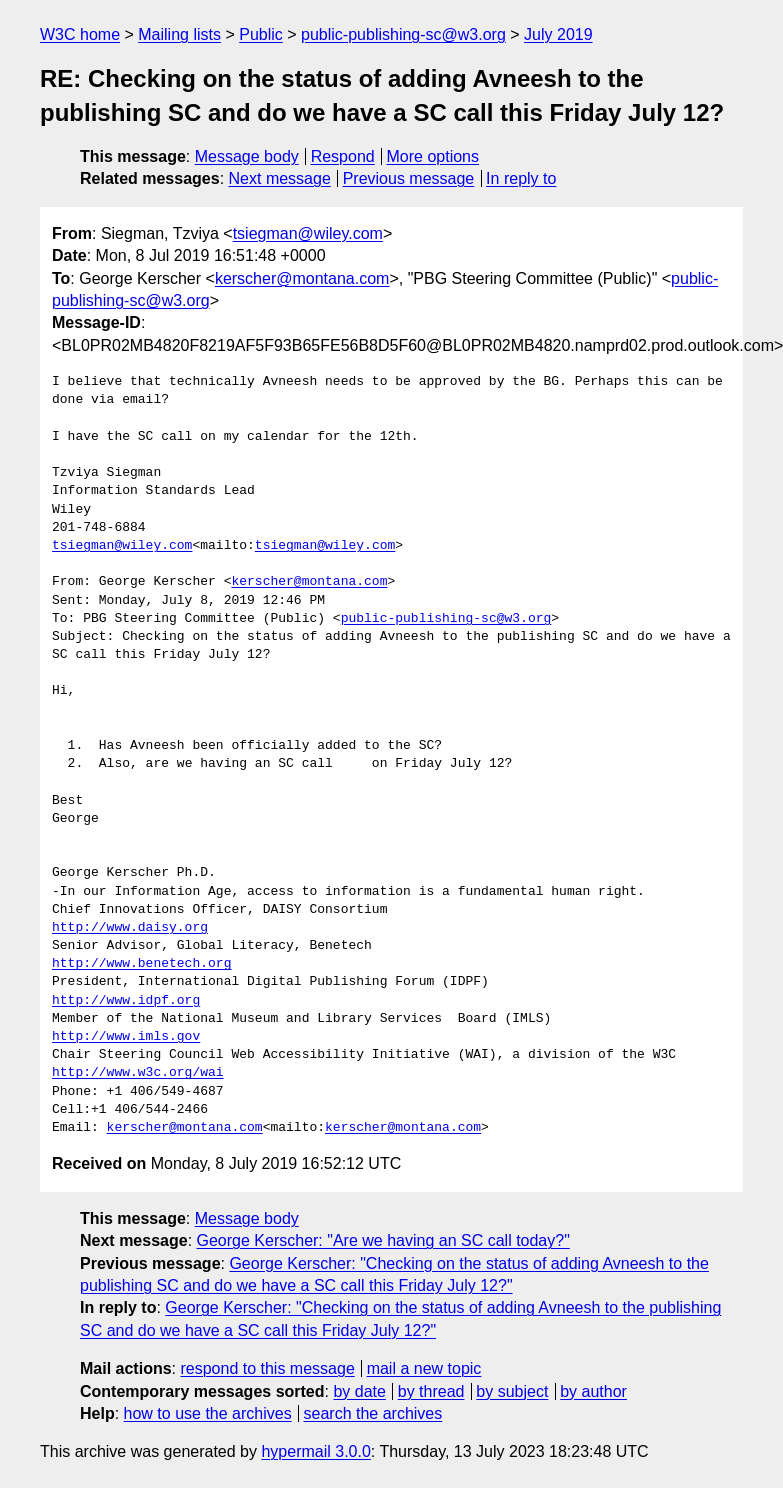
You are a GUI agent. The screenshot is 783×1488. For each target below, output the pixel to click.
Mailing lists (179, 34)
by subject (512, 1391)
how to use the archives (208, 1413)
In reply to (521, 178)
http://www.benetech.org (141, 964)
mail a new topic (424, 1368)
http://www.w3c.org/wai (138, 1073)
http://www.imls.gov (126, 1037)
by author (593, 1391)
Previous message (409, 178)
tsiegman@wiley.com (308, 233)
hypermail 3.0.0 (315, 1451)
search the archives (373, 1413)
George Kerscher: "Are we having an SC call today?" (383, 1240)
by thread (431, 1391)
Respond (343, 156)
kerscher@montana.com (302, 278)
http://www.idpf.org (126, 1001)
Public (261, 34)
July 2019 (558, 34)
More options (433, 156)
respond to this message (267, 1368)
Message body (247, 156)
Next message (280, 178)
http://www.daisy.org (130, 928)
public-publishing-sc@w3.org (403, 34)
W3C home (80, 34)
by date (359, 1391)
